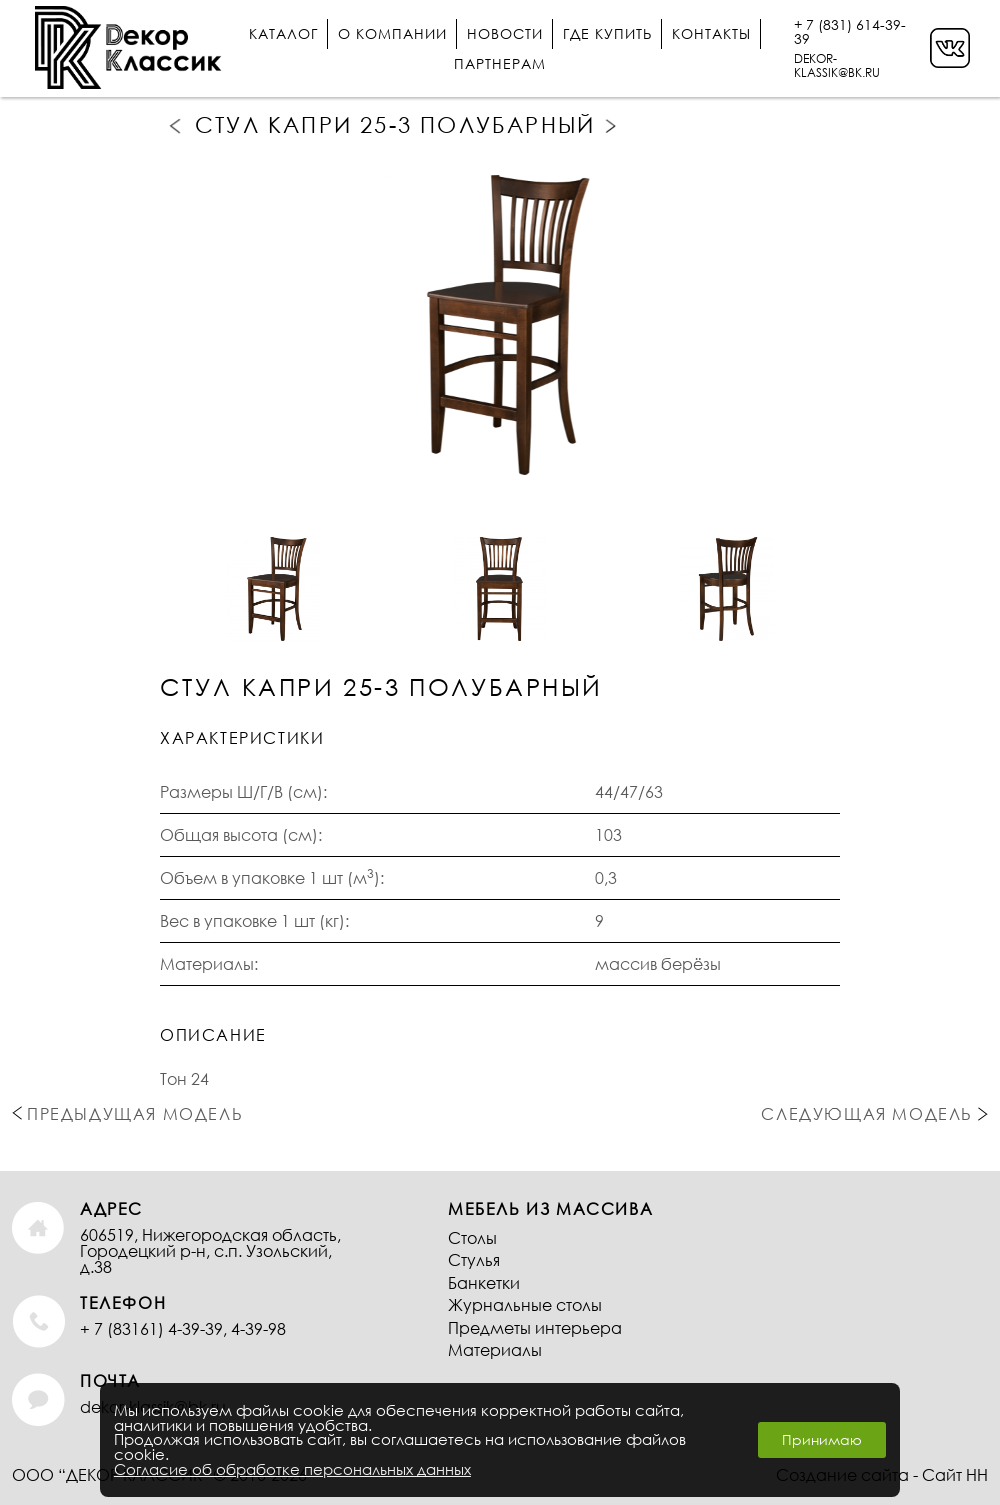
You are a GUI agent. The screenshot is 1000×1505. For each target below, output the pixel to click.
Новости (505, 33)
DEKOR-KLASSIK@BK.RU (837, 65)
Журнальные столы (525, 1304)
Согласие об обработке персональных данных (292, 1469)
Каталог (283, 33)
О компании (392, 33)
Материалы (495, 1349)
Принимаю (822, 1439)
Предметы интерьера (535, 1327)
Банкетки (484, 1282)
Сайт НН (955, 1474)
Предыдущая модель (177, 125)
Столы (472, 1237)
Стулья (474, 1259)
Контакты (711, 33)
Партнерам (500, 63)
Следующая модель (613, 126)
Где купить (607, 33)
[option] (500, 326)
